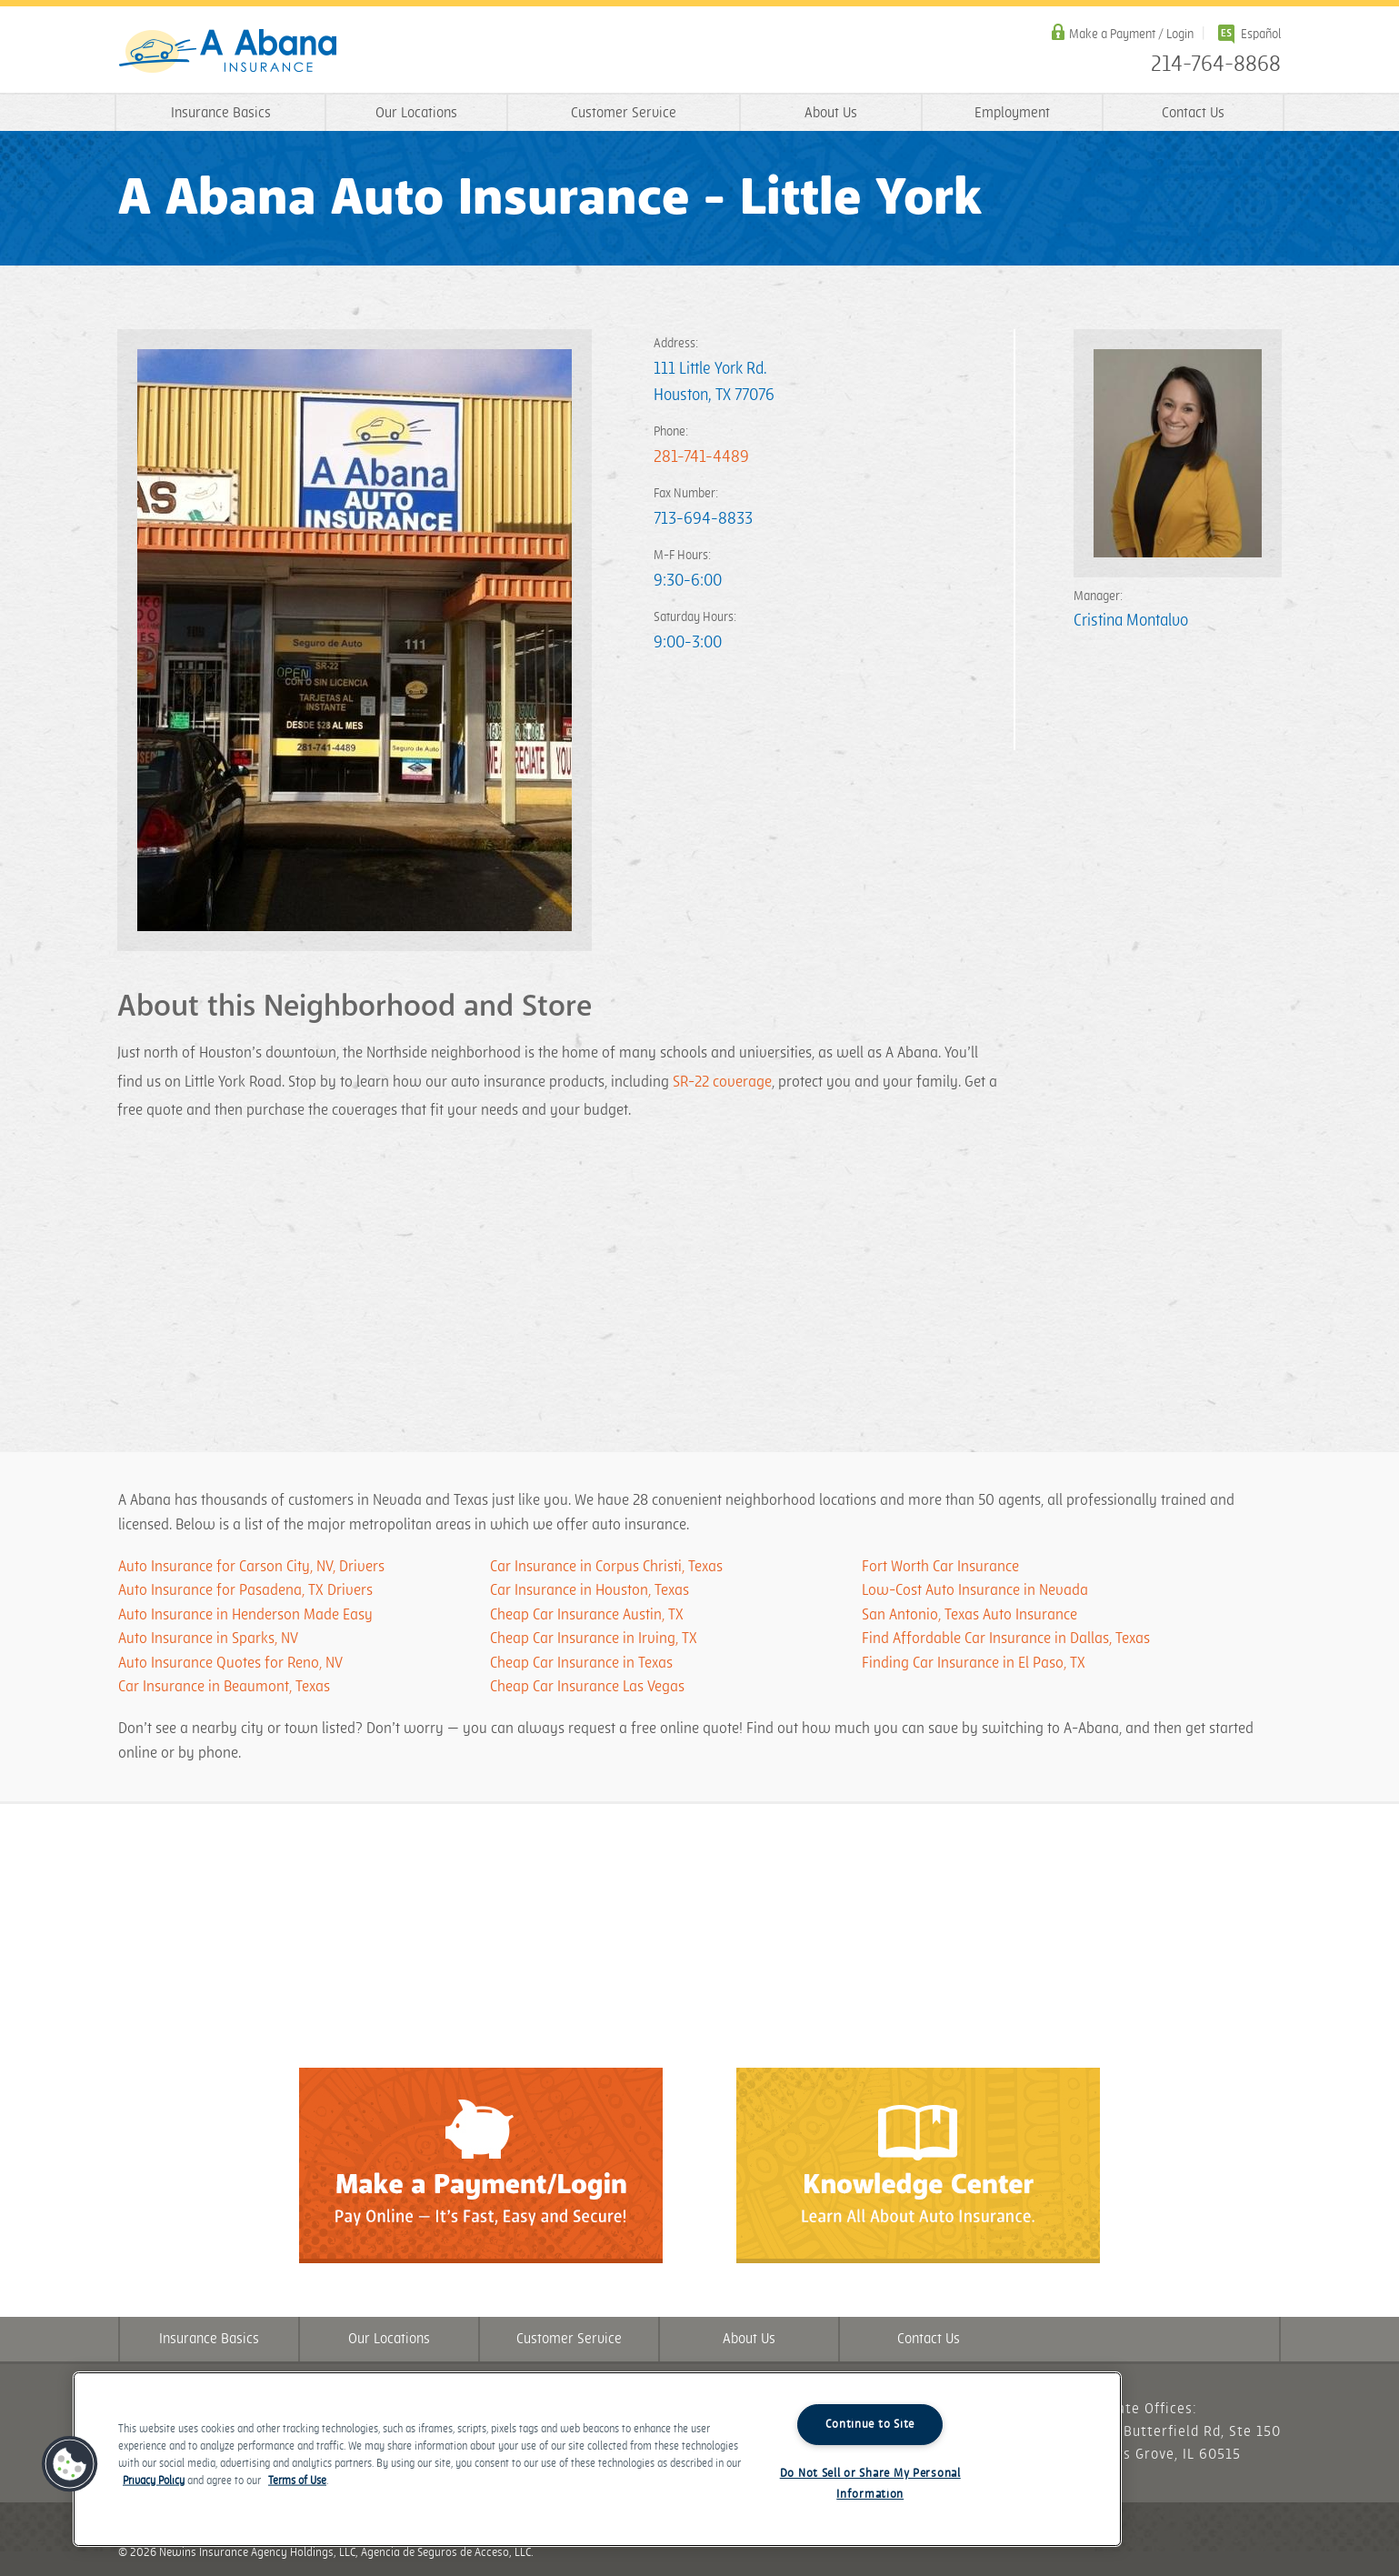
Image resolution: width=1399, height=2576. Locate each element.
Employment (1012, 113)
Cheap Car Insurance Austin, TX (587, 1615)
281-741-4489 (701, 457)
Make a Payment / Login (1131, 34)
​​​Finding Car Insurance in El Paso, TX (973, 1663)
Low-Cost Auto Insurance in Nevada (975, 1590)
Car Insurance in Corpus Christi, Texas (606, 1567)
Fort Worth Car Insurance (940, 1567)
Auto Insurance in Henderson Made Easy (245, 1615)
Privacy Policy (154, 2481)
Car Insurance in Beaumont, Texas (224, 1687)
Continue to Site (869, 2424)
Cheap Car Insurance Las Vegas (587, 1687)
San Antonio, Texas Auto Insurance (969, 1615)
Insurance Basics (221, 113)
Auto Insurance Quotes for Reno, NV (230, 1663)
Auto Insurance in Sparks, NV (208, 1638)
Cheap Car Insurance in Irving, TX (593, 1638)
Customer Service (623, 113)
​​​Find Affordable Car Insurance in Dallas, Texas (1006, 1638)
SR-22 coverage (722, 1082)
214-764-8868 (1216, 64)
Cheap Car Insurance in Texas (581, 1663)
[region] (597, 2459)
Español (1261, 34)
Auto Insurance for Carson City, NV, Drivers (251, 1567)
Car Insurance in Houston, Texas (589, 1590)
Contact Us (1193, 113)
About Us (830, 113)
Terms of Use (297, 2481)
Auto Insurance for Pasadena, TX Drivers (245, 1590)
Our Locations (416, 113)
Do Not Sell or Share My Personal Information (870, 2484)
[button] (70, 2464)
